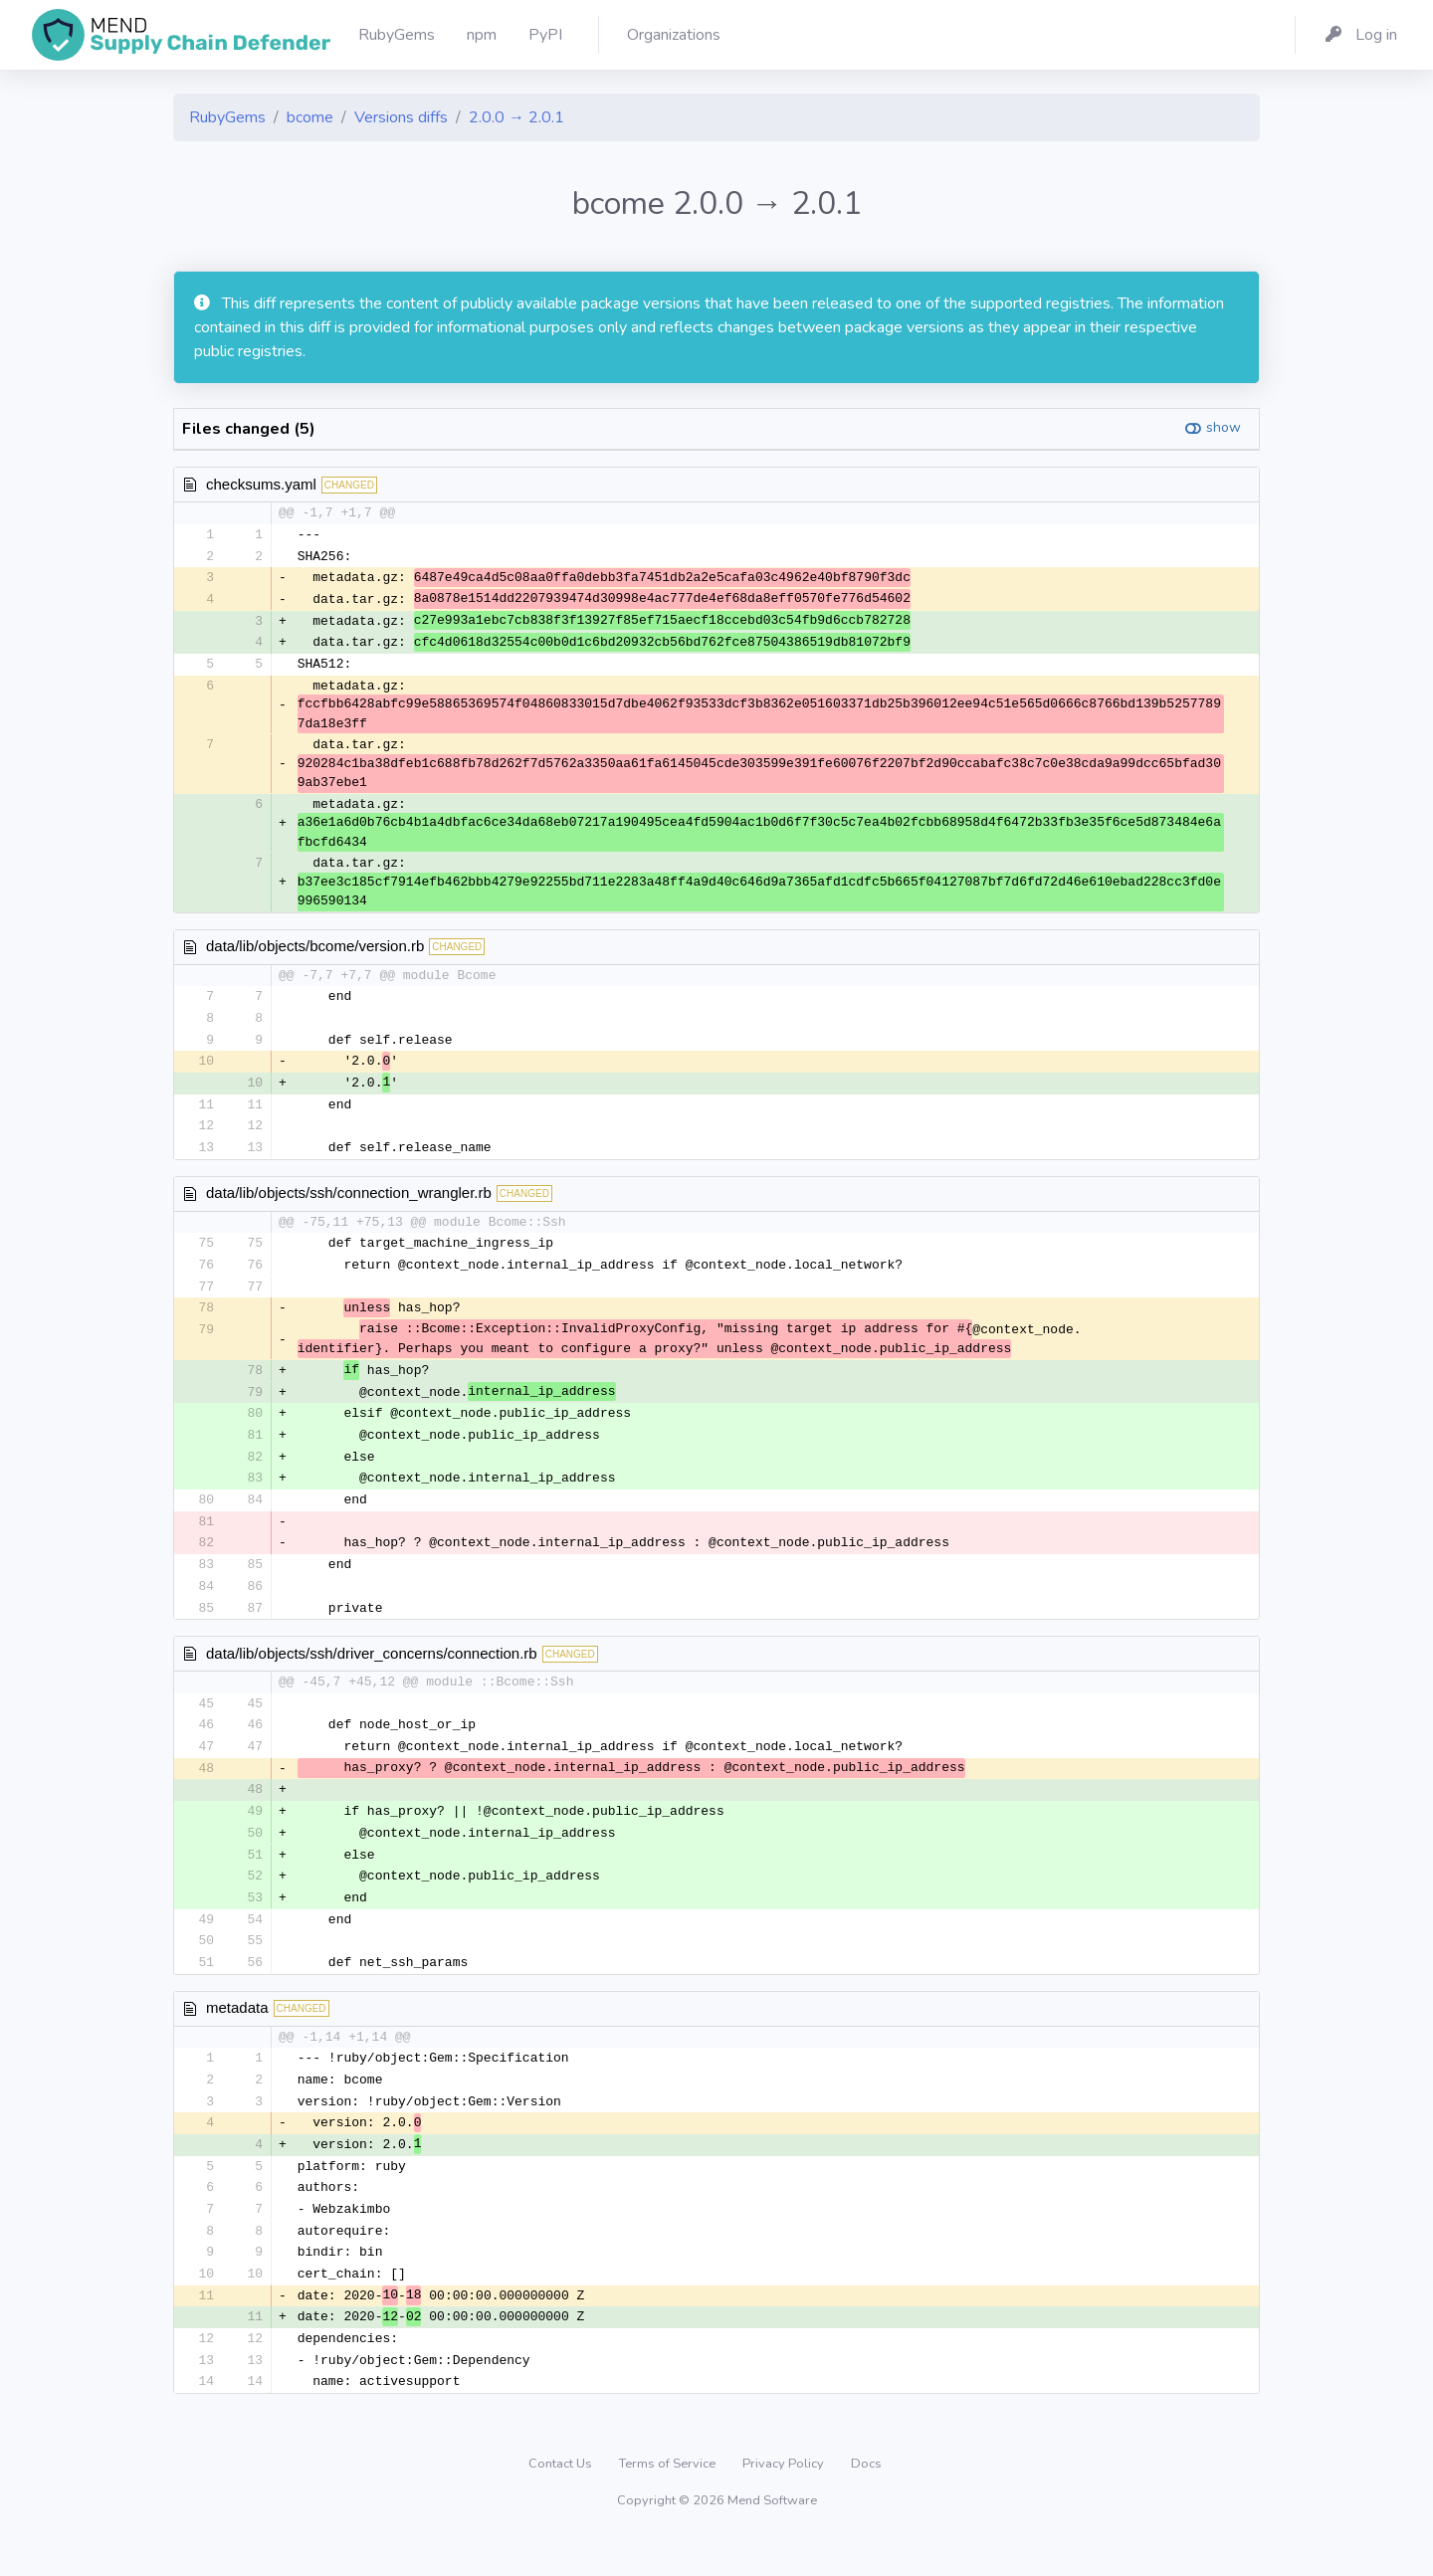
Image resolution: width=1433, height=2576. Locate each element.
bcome (310, 117)
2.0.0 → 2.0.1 (516, 117)
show (1223, 427)
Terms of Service (668, 2500)
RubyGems (227, 117)
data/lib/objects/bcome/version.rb (315, 950)
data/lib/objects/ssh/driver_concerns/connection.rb (371, 1673)
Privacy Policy (784, 2500)
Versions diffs (401, 117)
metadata (237, 2035)
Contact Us (561, 2500)
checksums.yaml (261, 484)
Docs (866, 2500)
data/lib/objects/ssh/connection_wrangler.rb (349, 1202)
